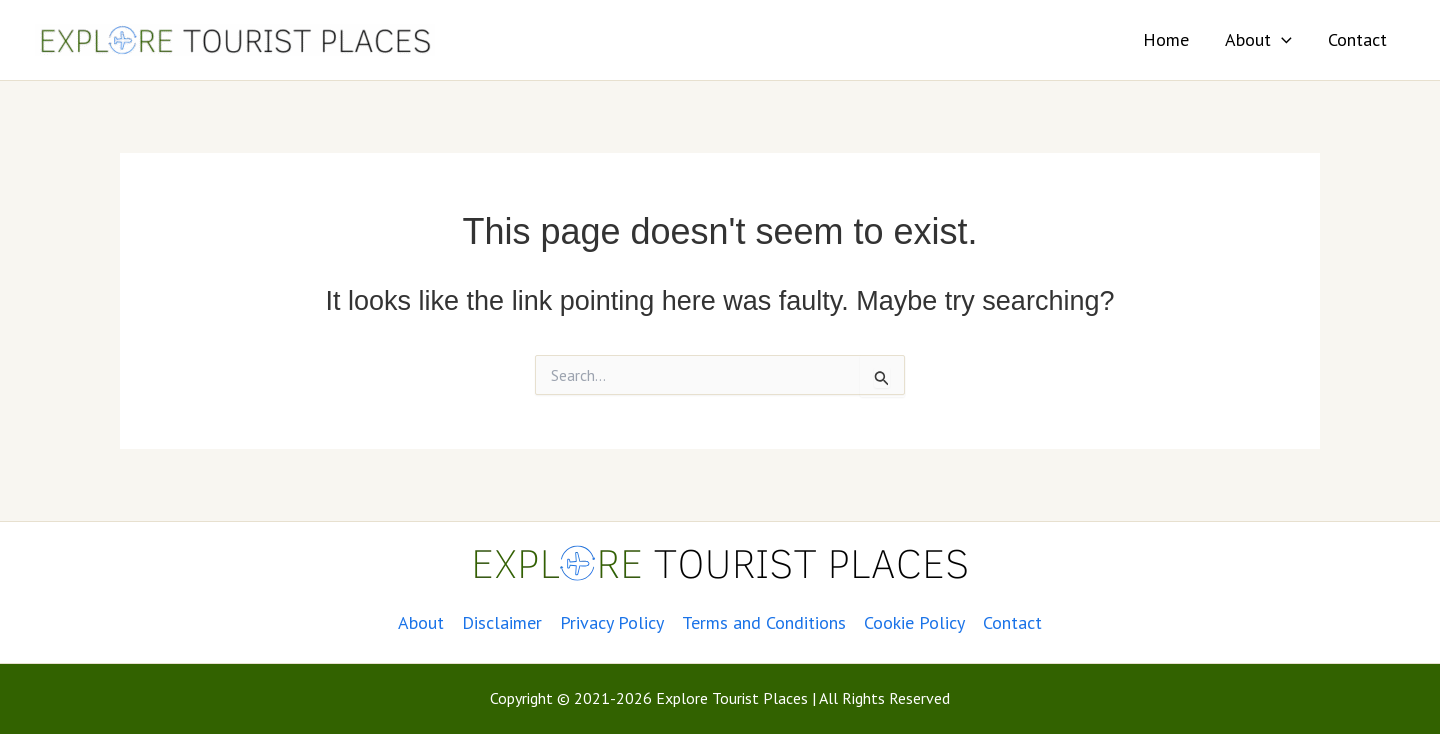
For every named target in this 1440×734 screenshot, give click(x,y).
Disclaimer (502, 622)
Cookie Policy (914, 622)
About (1258, 40)
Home (1166, 39)
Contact (1357, 39)
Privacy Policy (612, 622)
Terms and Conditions (764, 622)
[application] (1281, 40)
